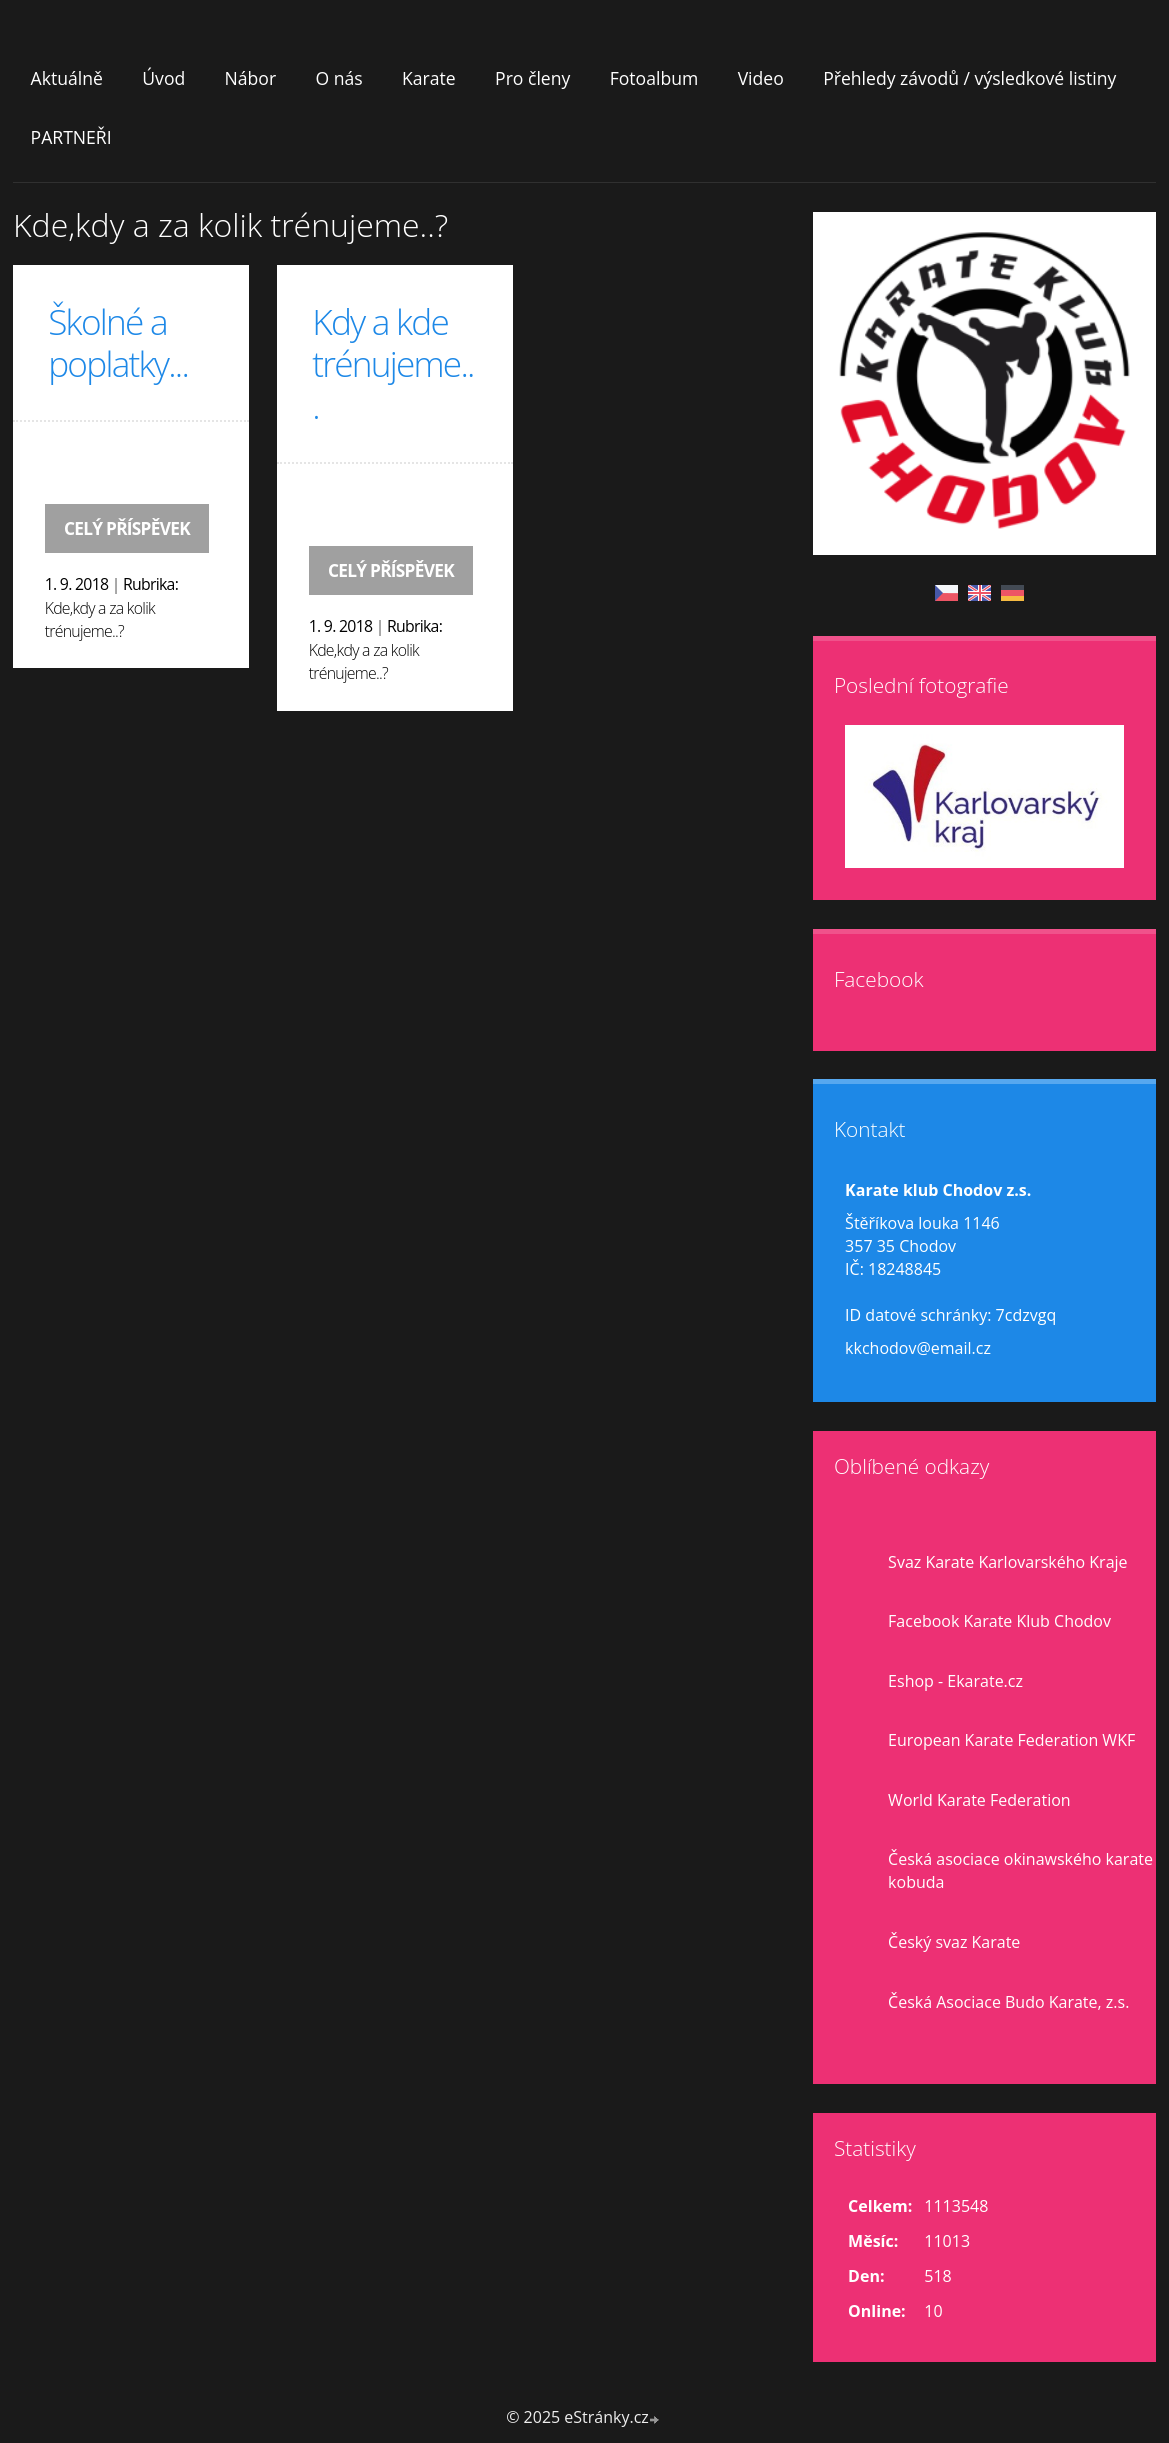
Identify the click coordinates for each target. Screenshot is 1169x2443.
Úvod (163, 78)
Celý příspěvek (127, 528)
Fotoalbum (654, 78)
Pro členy (532, 78)
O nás (338, 78)
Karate (429, 78)
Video (761, 78)
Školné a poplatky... (118, 342)
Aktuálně (67, 78)
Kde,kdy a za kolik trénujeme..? (100, 620)
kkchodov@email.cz (918, 1348)
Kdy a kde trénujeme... (392, 363)
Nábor (251, 78)
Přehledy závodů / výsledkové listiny (969, 78)
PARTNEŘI (71, 137)
